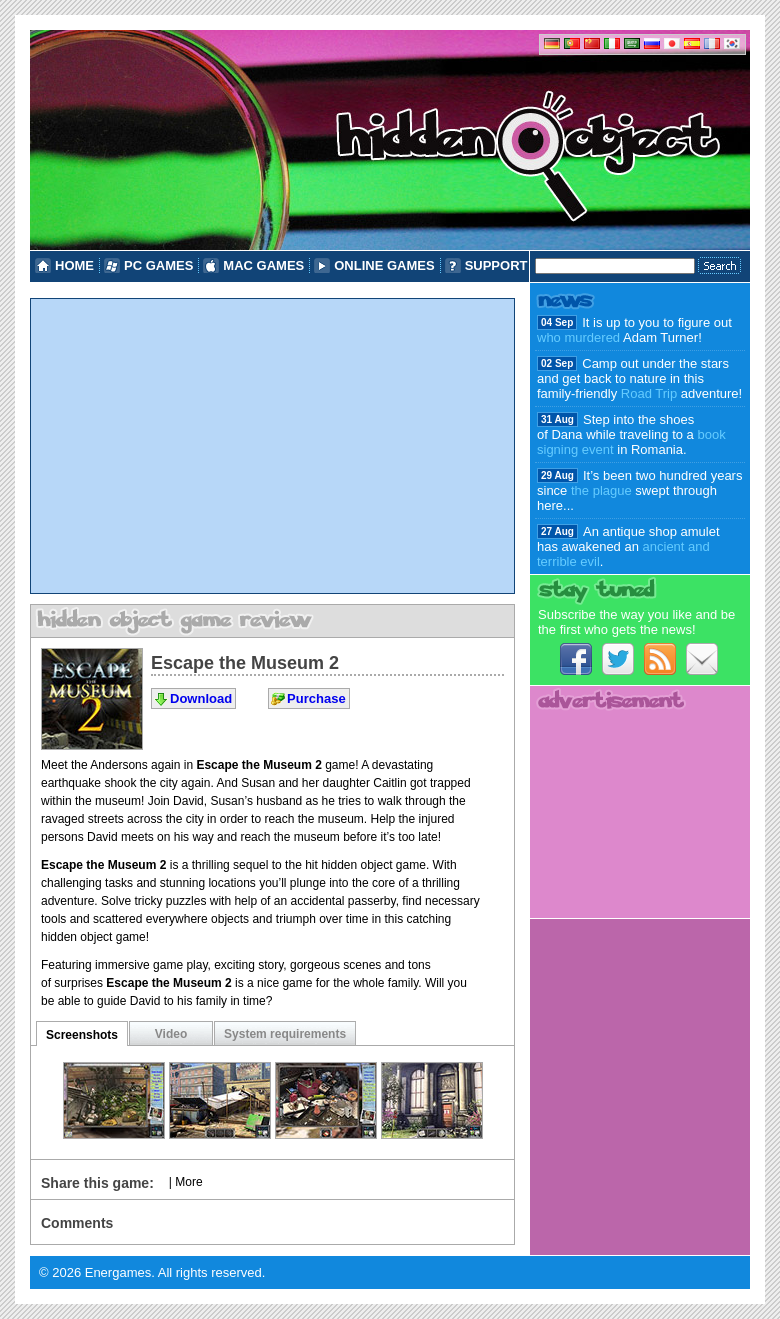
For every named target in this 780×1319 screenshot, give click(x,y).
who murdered (578, 337)
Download (201, 698)
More (188, 1182)
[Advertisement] (272, 446)
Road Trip (649, 393)
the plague (601, 490)
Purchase (316, 698)
